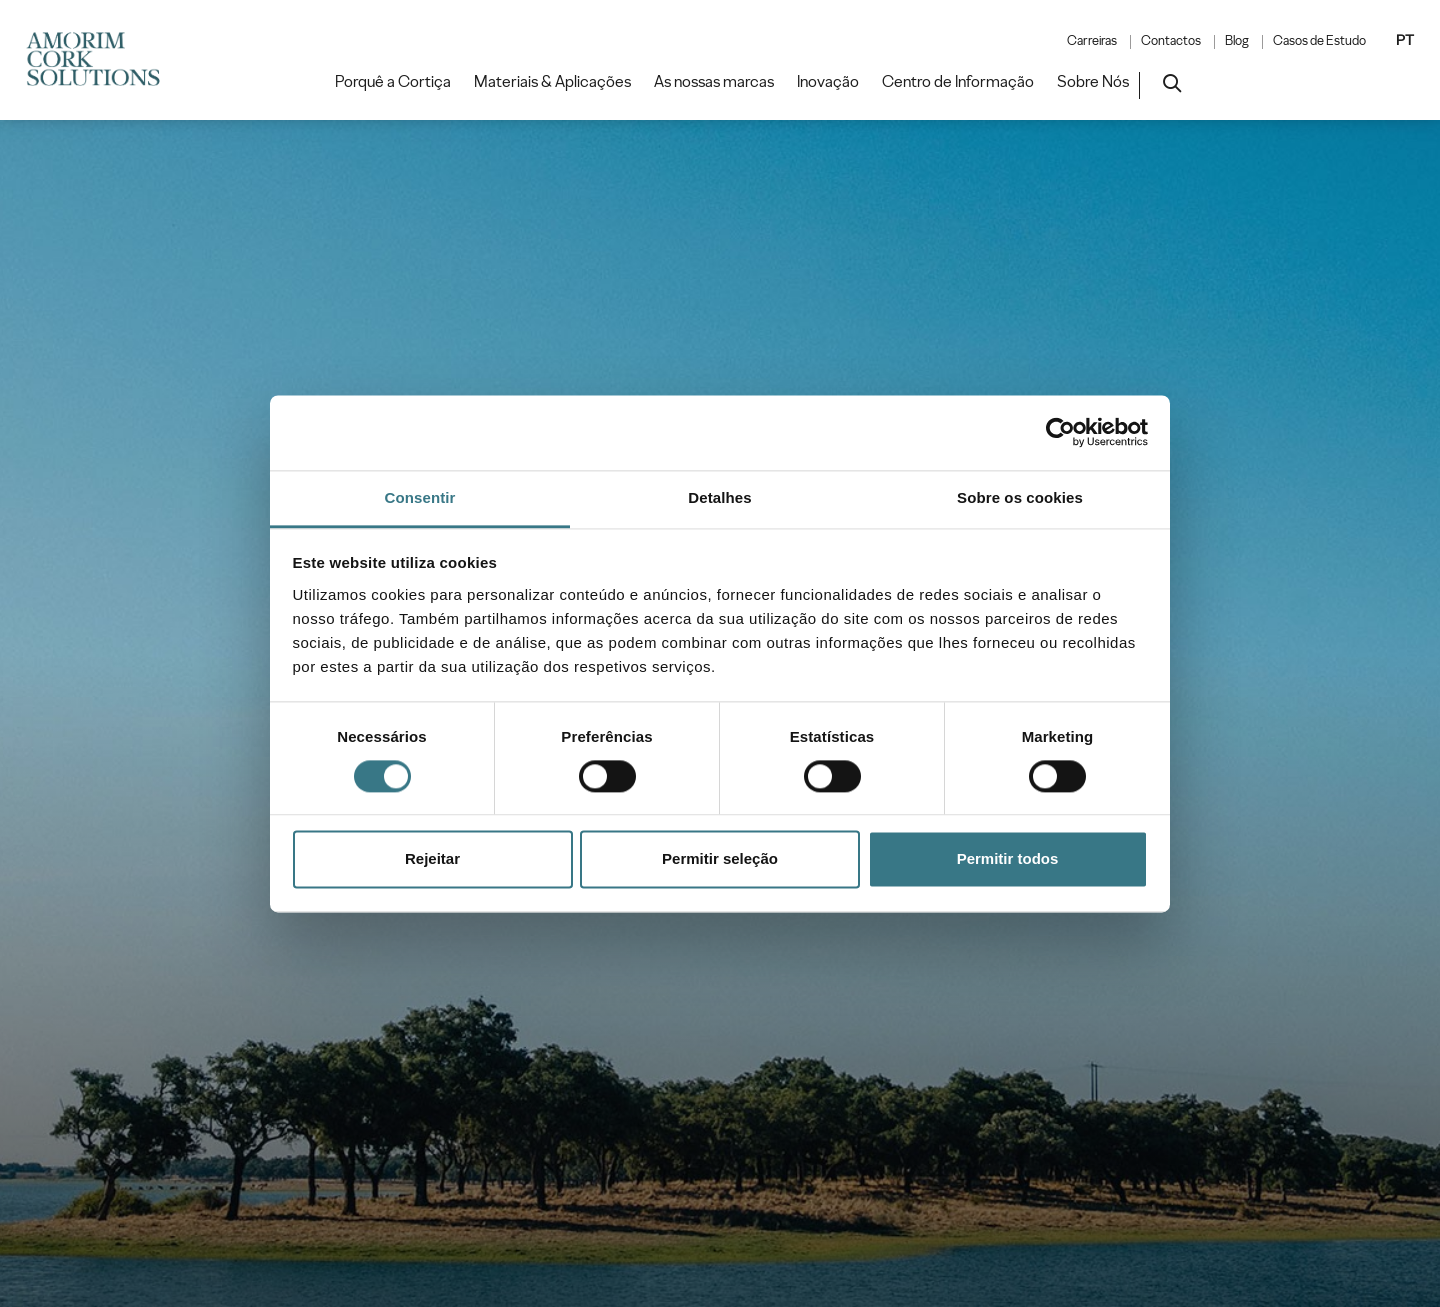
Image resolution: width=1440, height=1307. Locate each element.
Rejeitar (432, 859)
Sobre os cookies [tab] (1020, 497)
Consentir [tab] (420, 497)
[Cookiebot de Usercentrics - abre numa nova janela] (1060, 432)
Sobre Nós (1093, 82)
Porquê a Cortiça (393, 82)
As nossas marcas (714, 82)
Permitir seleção (720, 859)
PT (1405, 40)
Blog (1237, 41)
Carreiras (1092, 41)
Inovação (828, 82)
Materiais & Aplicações (552, 82)
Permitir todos (1008, 859)
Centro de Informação (958, 82)
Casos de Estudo (1319, 41)
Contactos (1171, 41)
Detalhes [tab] (719, 497)
